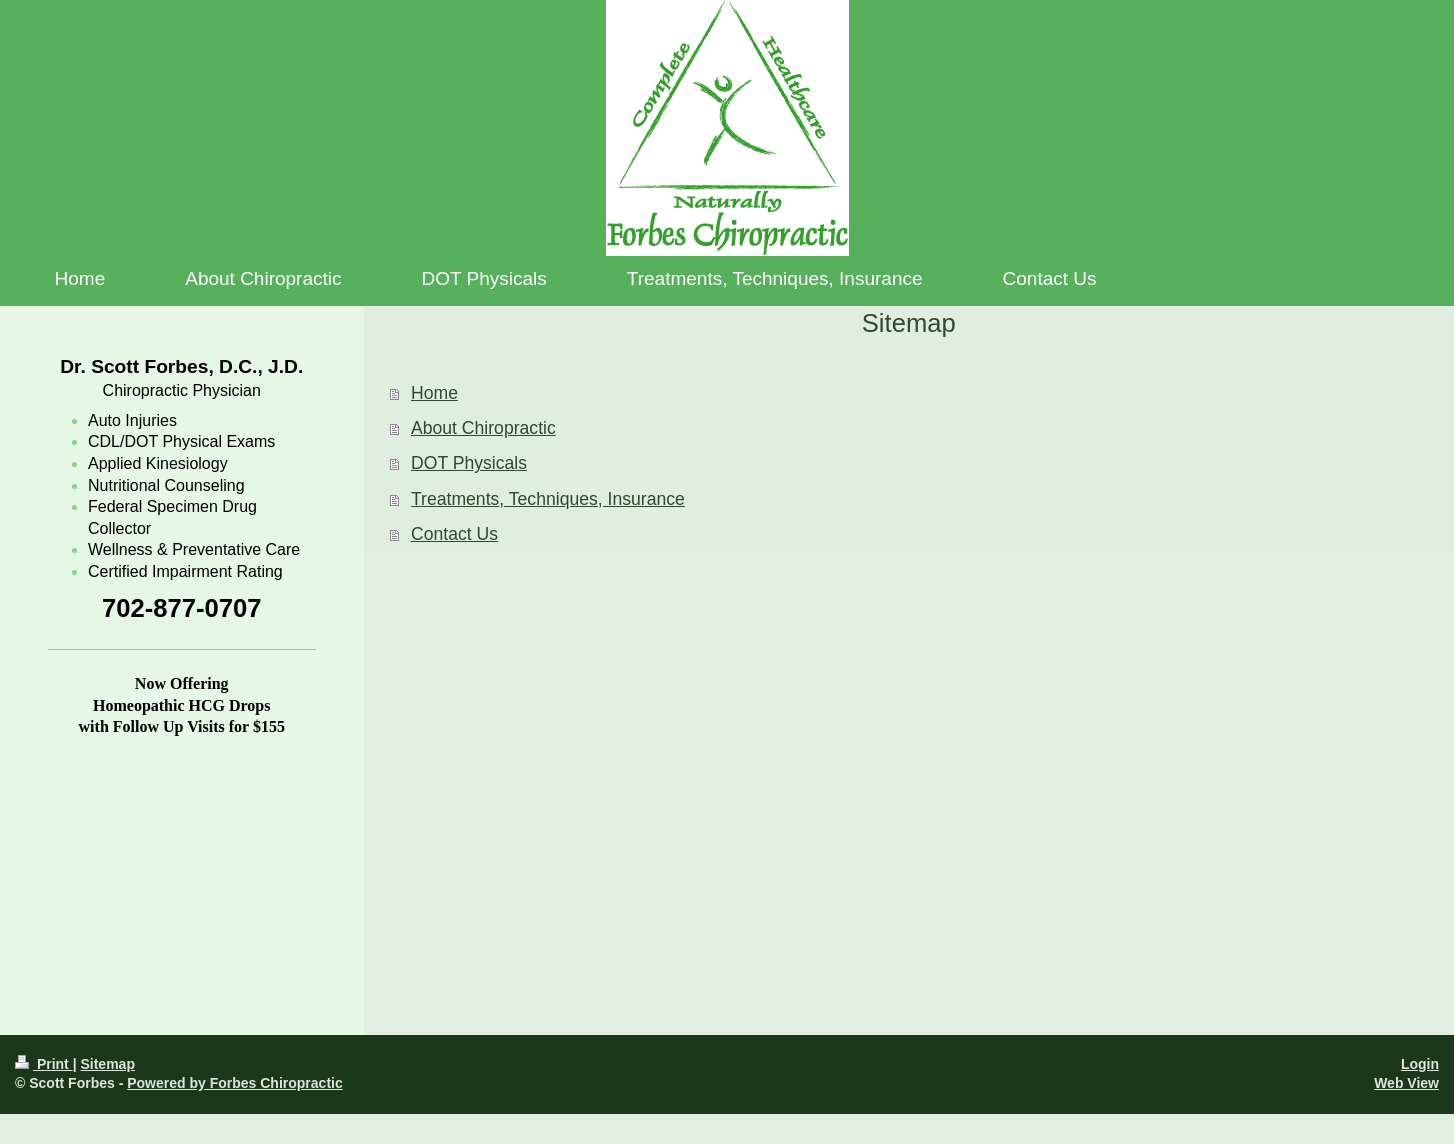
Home (434, 393)
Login (1420, 1064)
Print (44, 1064)
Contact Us (454, 534)
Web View (1406, 1083)
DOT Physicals (469, 463)
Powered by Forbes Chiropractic (235, 1083)
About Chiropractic (483, 428)
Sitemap (107, 1064)
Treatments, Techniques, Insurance (548, 499)
